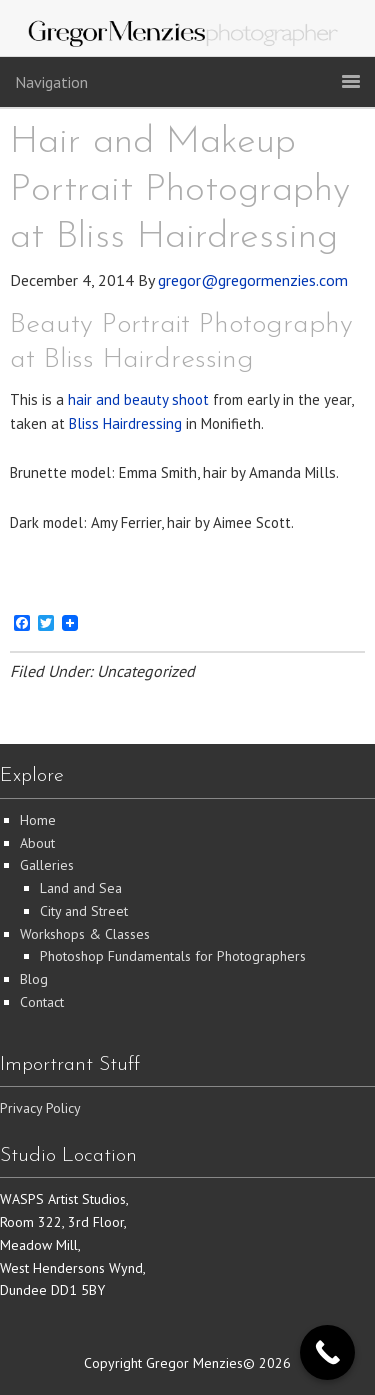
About (37, 843)
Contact (42, 1002)
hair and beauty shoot (138, 399)
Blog (34, 979)
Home (38, 820)
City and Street (84, 911)
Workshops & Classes (85, 934)
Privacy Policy (40, 1108)
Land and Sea (81, 888)
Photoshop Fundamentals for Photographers (173, 956)
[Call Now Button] (327, 1352)
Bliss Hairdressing (125, 423)
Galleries (47, 865)
